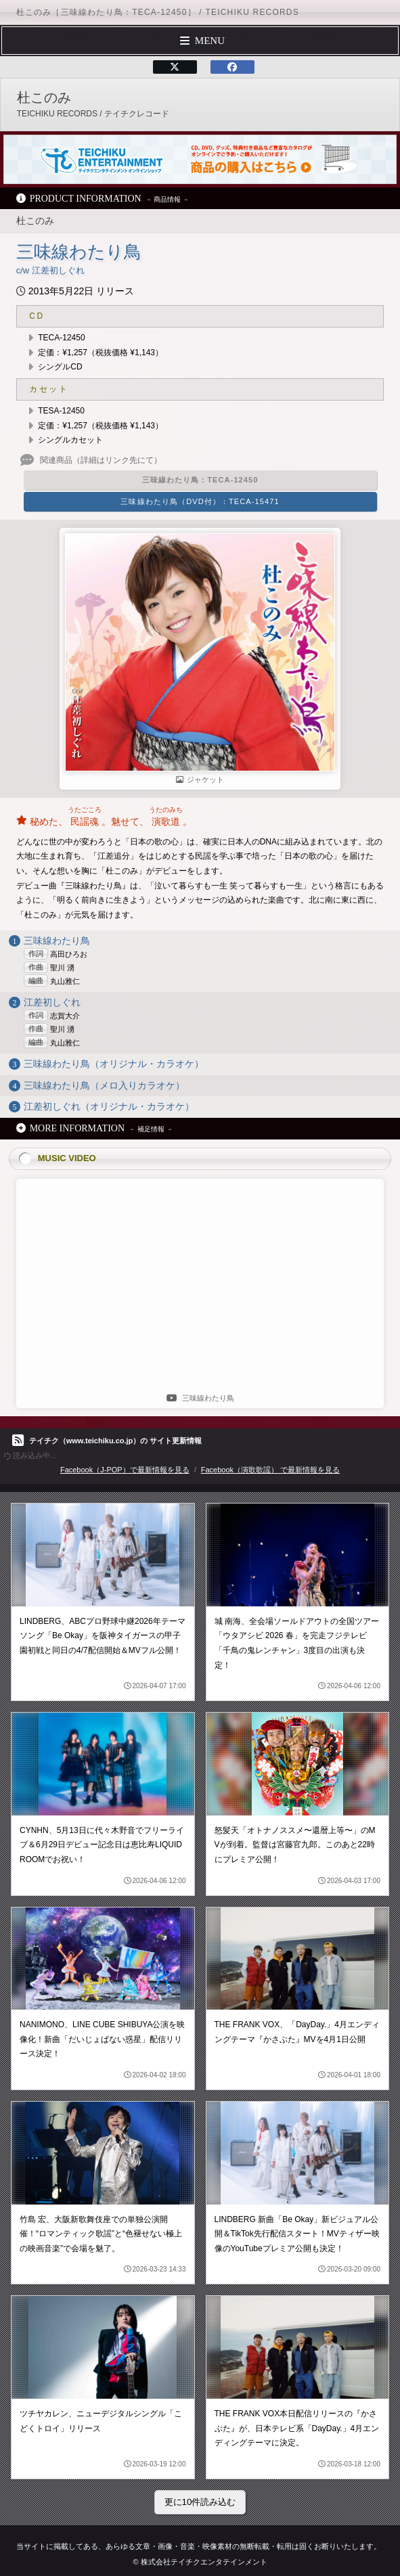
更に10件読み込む (200, 2502)
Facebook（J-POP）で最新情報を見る (125, 1470)
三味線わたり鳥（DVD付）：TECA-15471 (199, 501)
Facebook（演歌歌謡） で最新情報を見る (270, 1470)
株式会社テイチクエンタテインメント (204, 2562)
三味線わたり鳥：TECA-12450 (200, 480)
